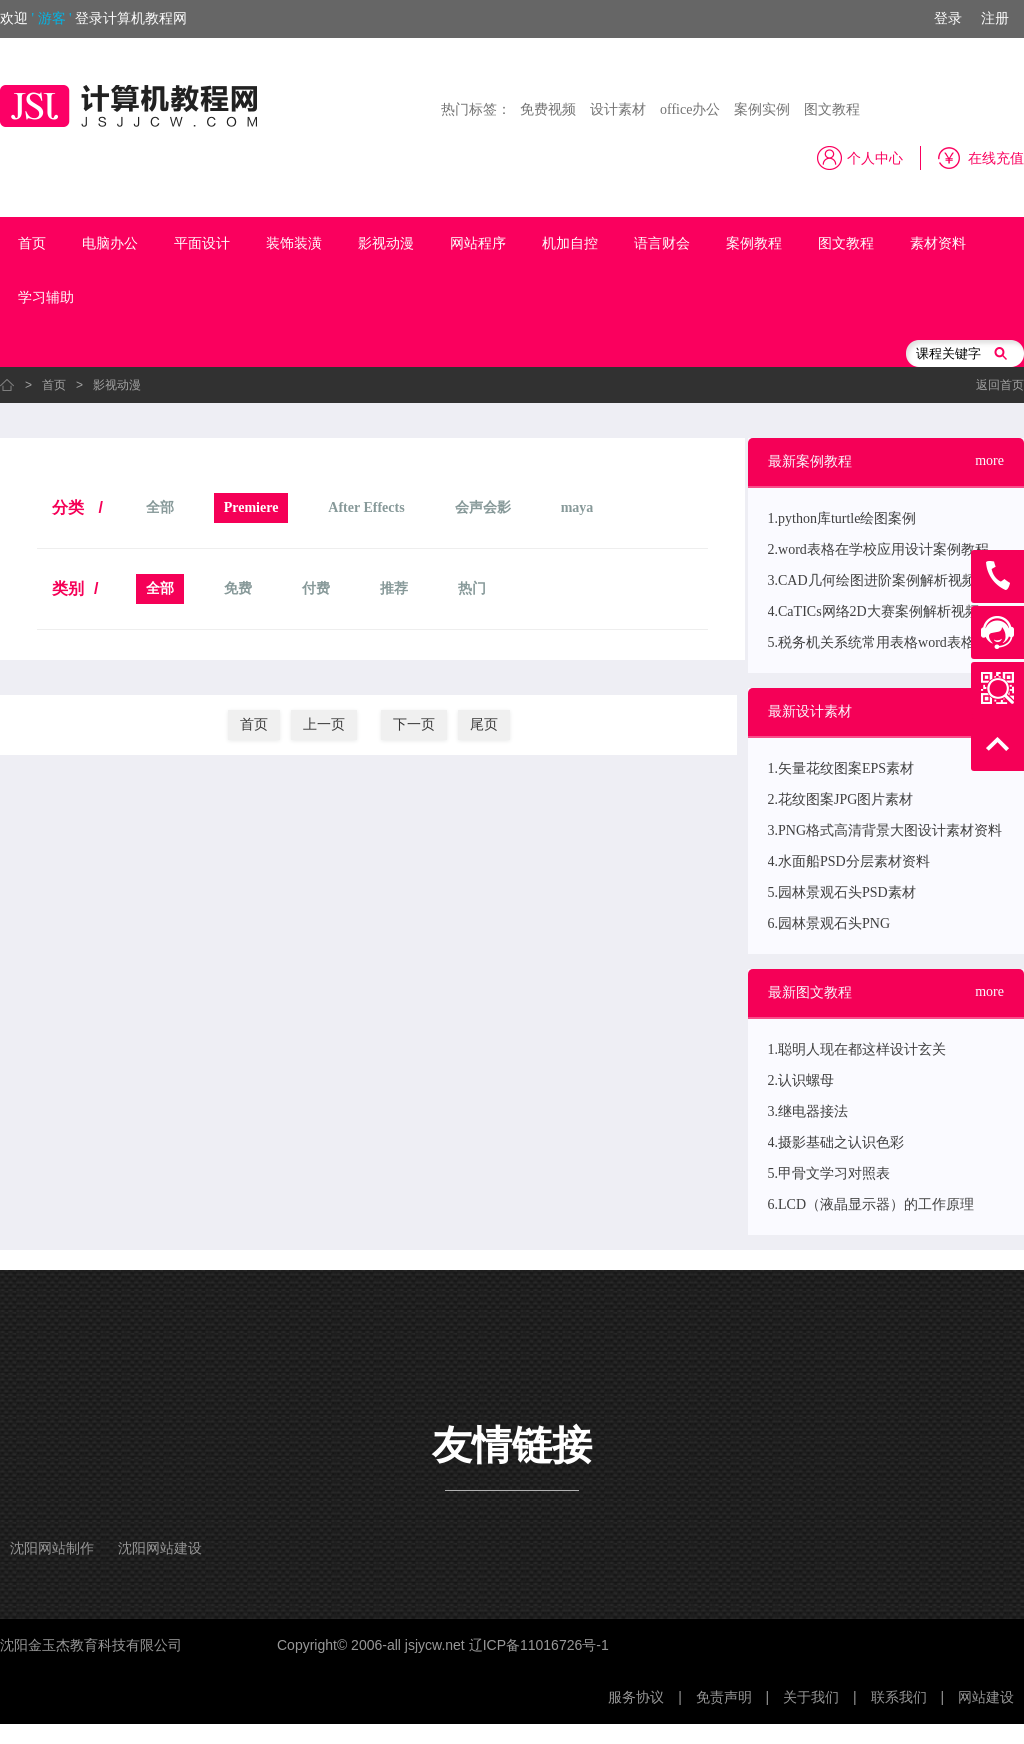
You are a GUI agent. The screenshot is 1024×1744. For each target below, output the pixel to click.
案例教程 (754, 243)
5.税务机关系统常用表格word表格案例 (885, 642)
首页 (32, 243)
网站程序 (478, 243)
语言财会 (662, 243)
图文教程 (832, 109)
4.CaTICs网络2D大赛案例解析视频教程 (887, 611)
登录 (948, 18)
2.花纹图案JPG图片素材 (841, 799)
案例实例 (762, 109)
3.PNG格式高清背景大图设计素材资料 (885, 830)
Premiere (251, 507)
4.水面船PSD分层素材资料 (849, 861)
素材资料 (938, 243)
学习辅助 (46, 297)
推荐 (394, 588)
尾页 (484, 724)
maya (577, 507)
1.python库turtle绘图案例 (842, 518)
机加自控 (570, 243)
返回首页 (1000, 385)
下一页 (414, 724)
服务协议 (636, 1697)
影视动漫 (386, 243)
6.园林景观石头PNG (829, 923)
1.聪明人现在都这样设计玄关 (857, 1049)
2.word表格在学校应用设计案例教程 (878, 549)
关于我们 (811, 1697)
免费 (238, 588)
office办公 (690, 109)
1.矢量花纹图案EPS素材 (841, 768)
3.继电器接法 (808, 1111)
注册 (995, 18)
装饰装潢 (294, 243)
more (989, 460)
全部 (160, 507)
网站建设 (986, 1697)
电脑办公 (110, 243)
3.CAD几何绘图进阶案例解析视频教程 (886, 580)
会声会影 (483, 507)
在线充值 (996, 158)
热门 (472, 588)
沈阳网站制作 (52, 1548)
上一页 (324, 724)
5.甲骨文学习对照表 (829, 1173)
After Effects (366, 507)
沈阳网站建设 (160, 1548)
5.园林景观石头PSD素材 (842, 892)
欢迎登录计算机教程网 (93, 18)
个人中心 (875, 158)
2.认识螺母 (801, 1080)
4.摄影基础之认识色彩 (836, 1142)
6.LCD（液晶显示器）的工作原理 (871, 1204)
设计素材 (618, 109)
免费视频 (548, 109)
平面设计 (202, 243)
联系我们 (899, 1697)
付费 (316, 588)
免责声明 (724, 1697)
